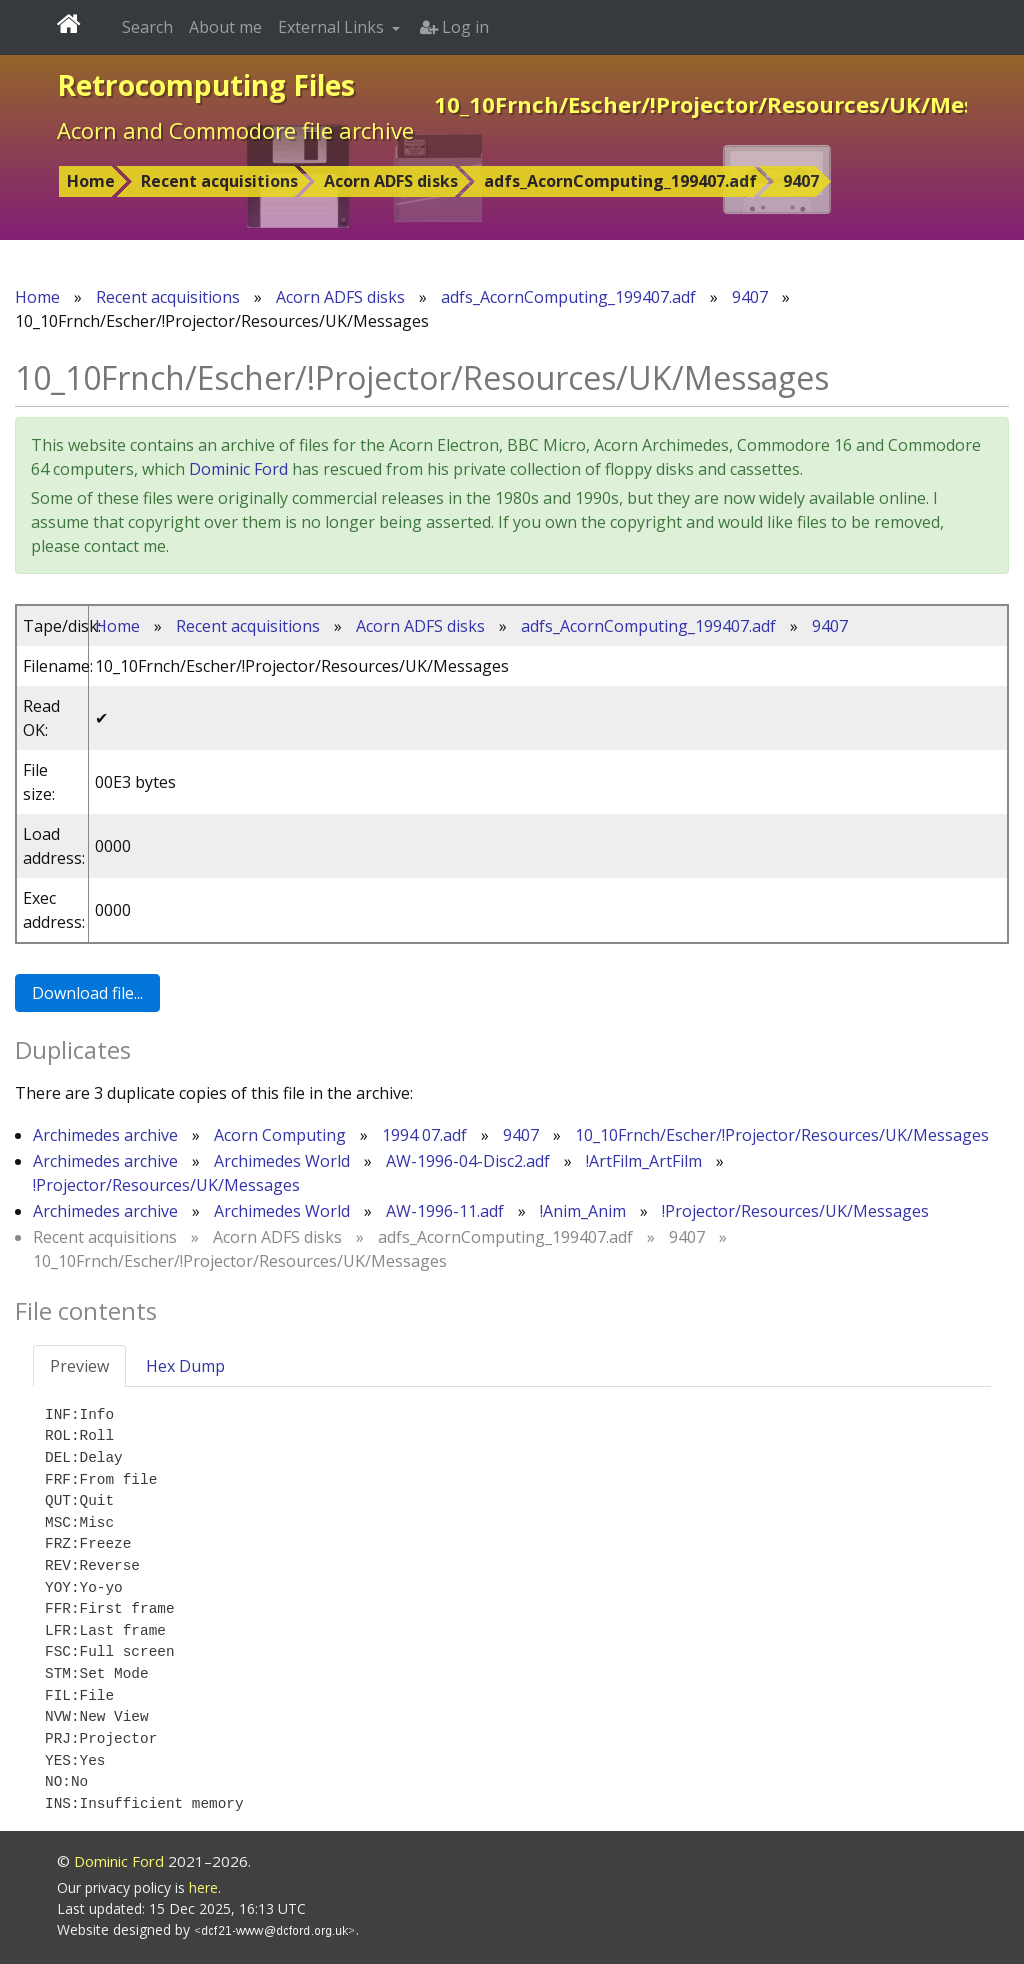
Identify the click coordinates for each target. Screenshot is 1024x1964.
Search (147, 27)
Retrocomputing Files (206, 85)
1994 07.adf (424, 1135)
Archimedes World (282, 1161)
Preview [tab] (79, 1366)
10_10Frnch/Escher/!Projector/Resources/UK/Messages (782, 1135)
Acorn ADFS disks (391, 181)
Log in (454, 27)
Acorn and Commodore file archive (235, 130)
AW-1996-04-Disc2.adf (468, 1161)
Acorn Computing (280, 1135)
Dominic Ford (238, 469)
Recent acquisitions (219, 181)
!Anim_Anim (583, 1211)
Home (91, 181)
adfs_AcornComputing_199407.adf (620, 181)
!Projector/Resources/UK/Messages (166, 1185)
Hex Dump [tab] (185, 1366)
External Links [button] (333, 27)
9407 (801, 181)
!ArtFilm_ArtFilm (644, 1161)
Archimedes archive (105, 1135)
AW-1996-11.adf (445, 1211)
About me (225, 27)
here (203, 1887)
